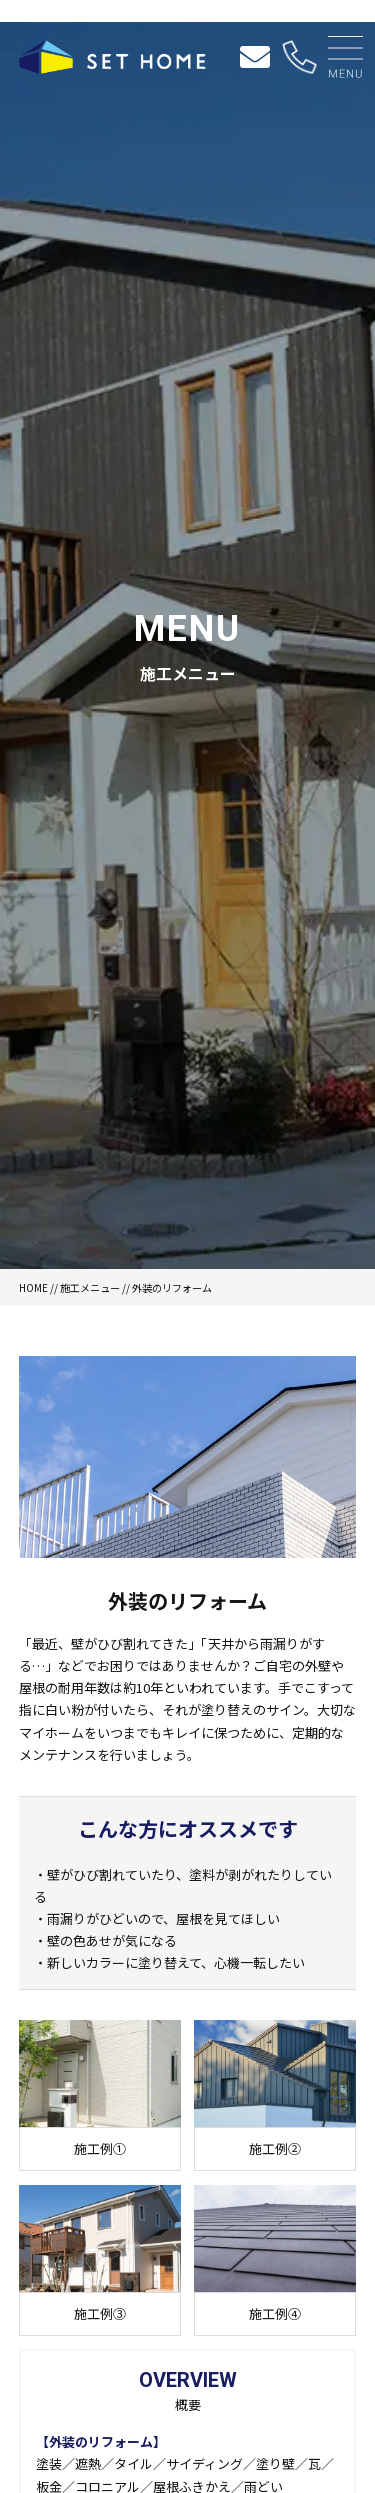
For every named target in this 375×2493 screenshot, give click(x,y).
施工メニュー (90, 1287)
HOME (33, 1287)
